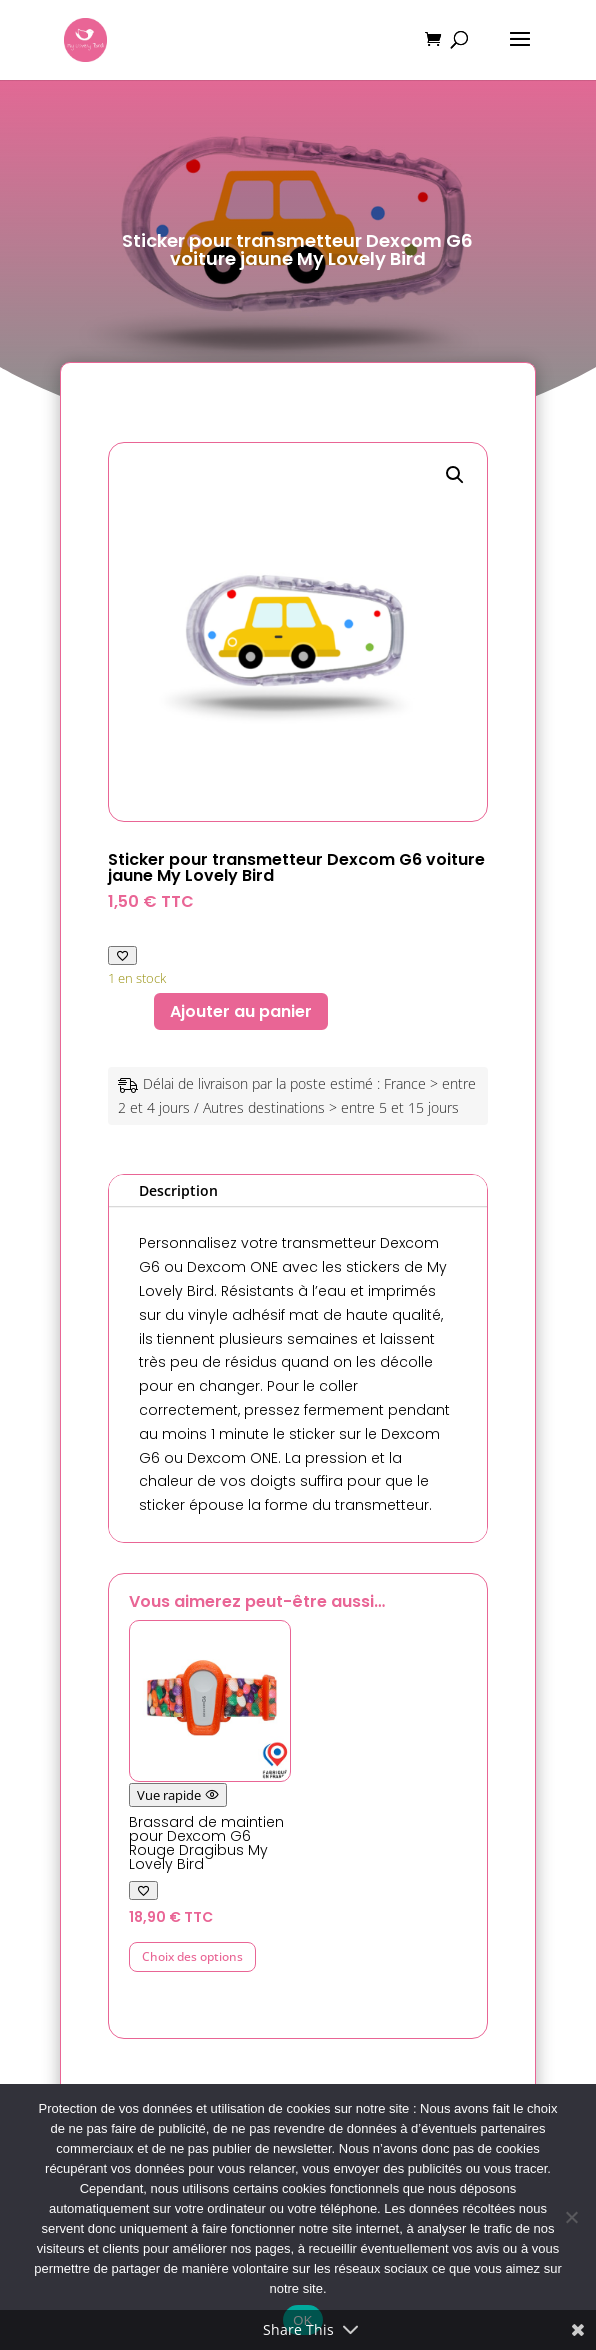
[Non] (571, 2217)
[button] (455, 475)
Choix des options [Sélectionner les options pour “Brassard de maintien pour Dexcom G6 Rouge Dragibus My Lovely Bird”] (192, 1956)
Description (178, 1190)
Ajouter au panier (241, 1011)
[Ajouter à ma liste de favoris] (122, 955)
